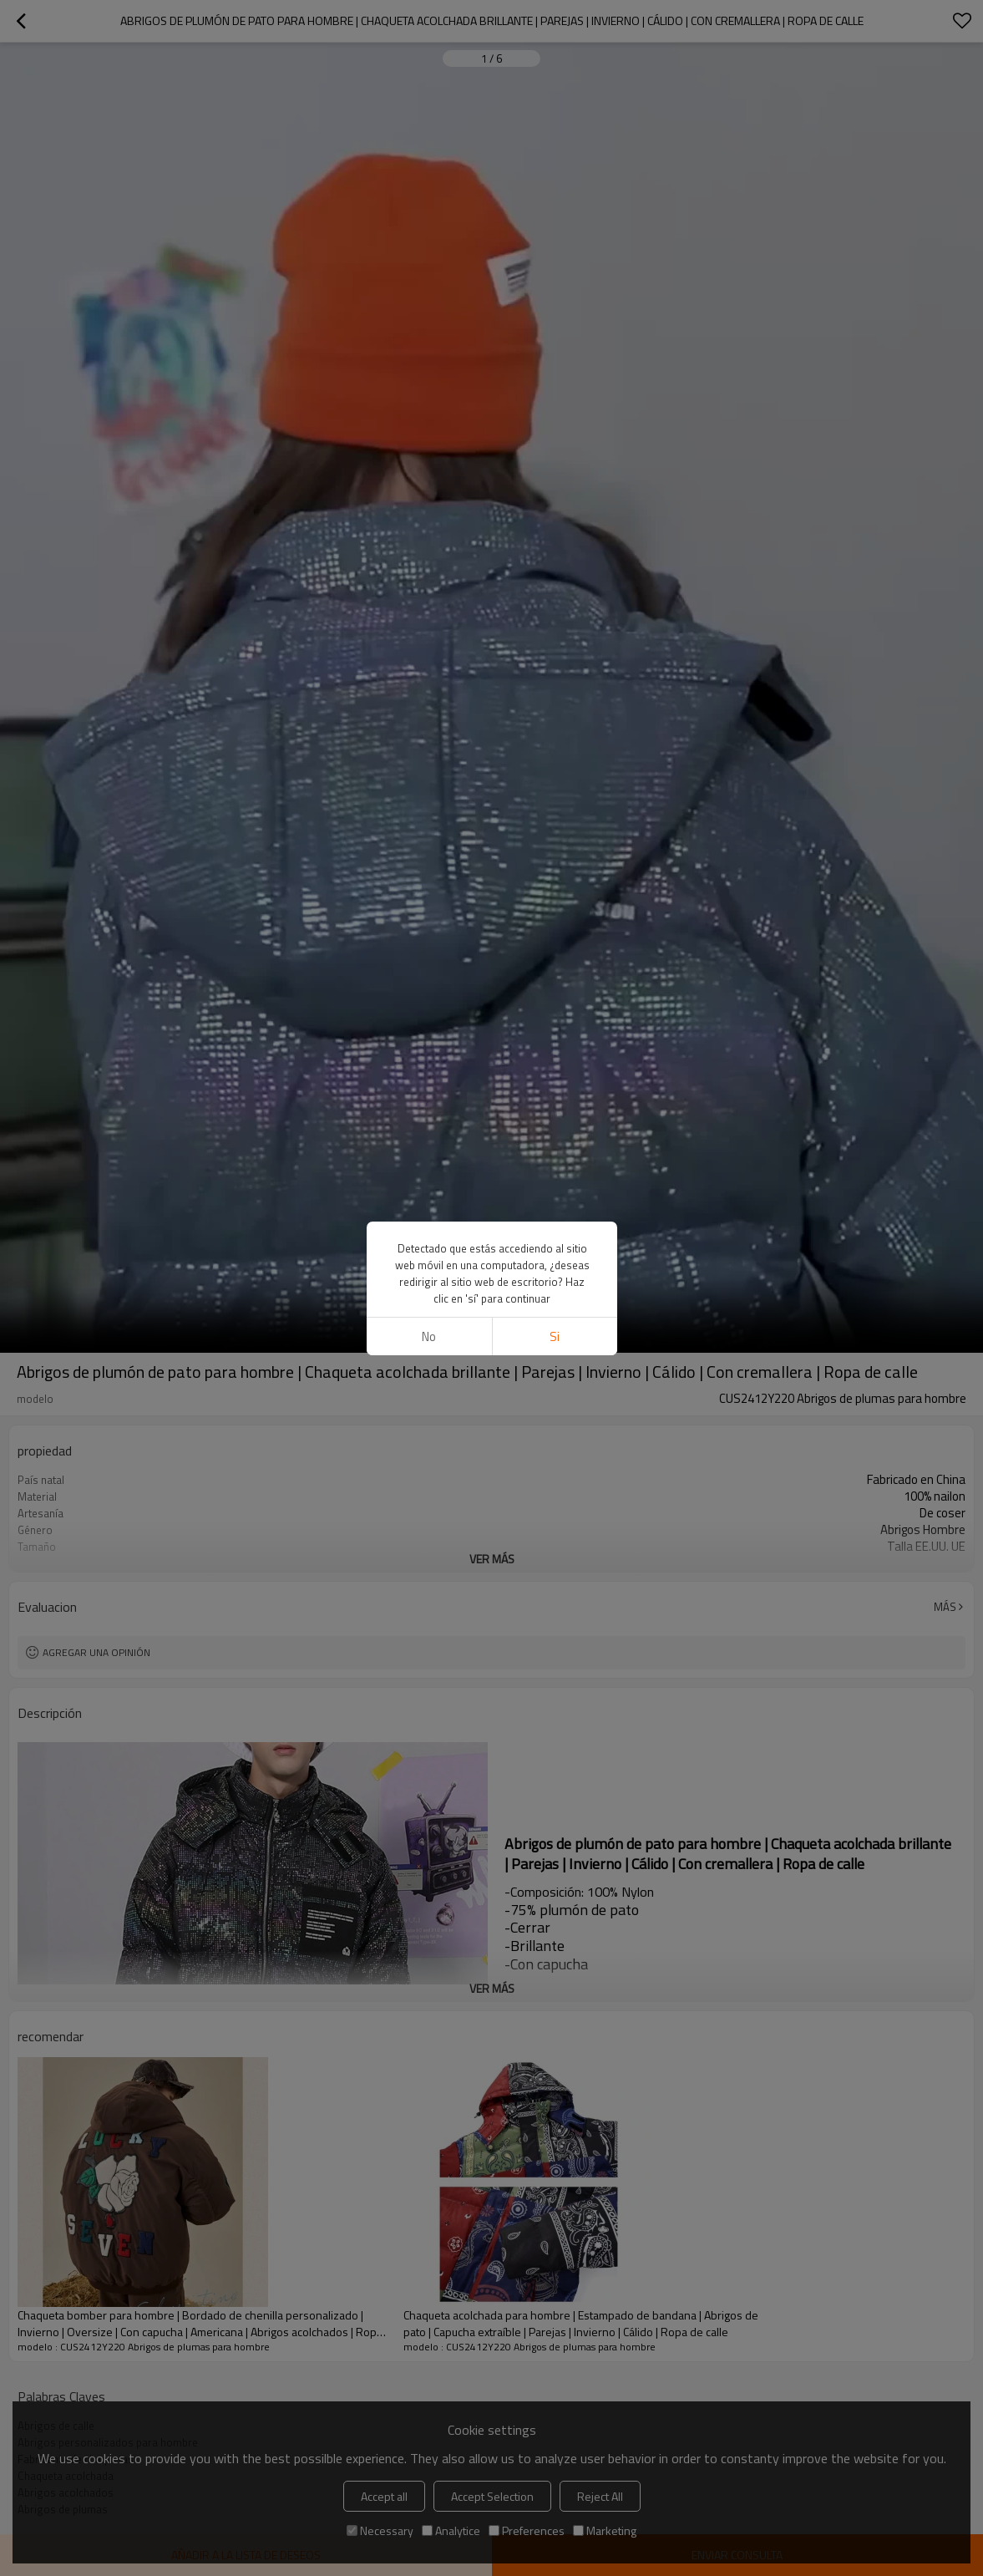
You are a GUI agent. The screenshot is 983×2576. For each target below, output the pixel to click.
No (429, 1336)
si (555, 1336)
